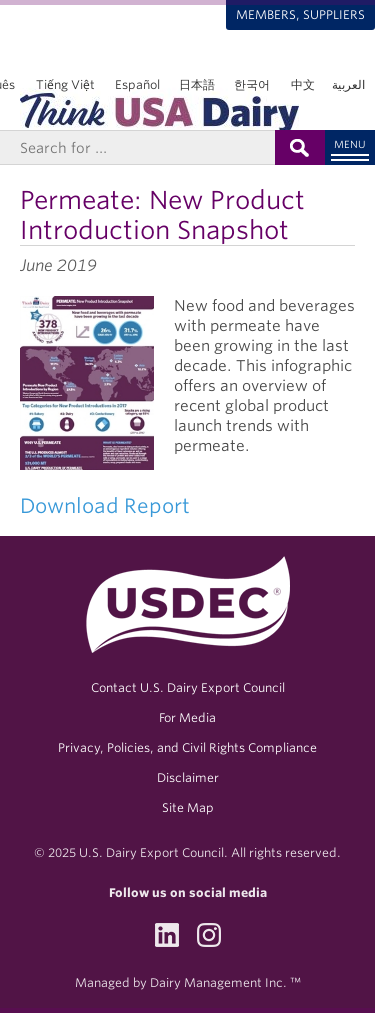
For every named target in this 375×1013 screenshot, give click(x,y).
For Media (187, 717)
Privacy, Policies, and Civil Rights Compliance (187, 747)
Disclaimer (188, 777)
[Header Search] (137, 147)
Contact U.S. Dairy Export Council (188, 687)
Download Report (105, 506)
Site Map (188, 807)
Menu (350, 144)
